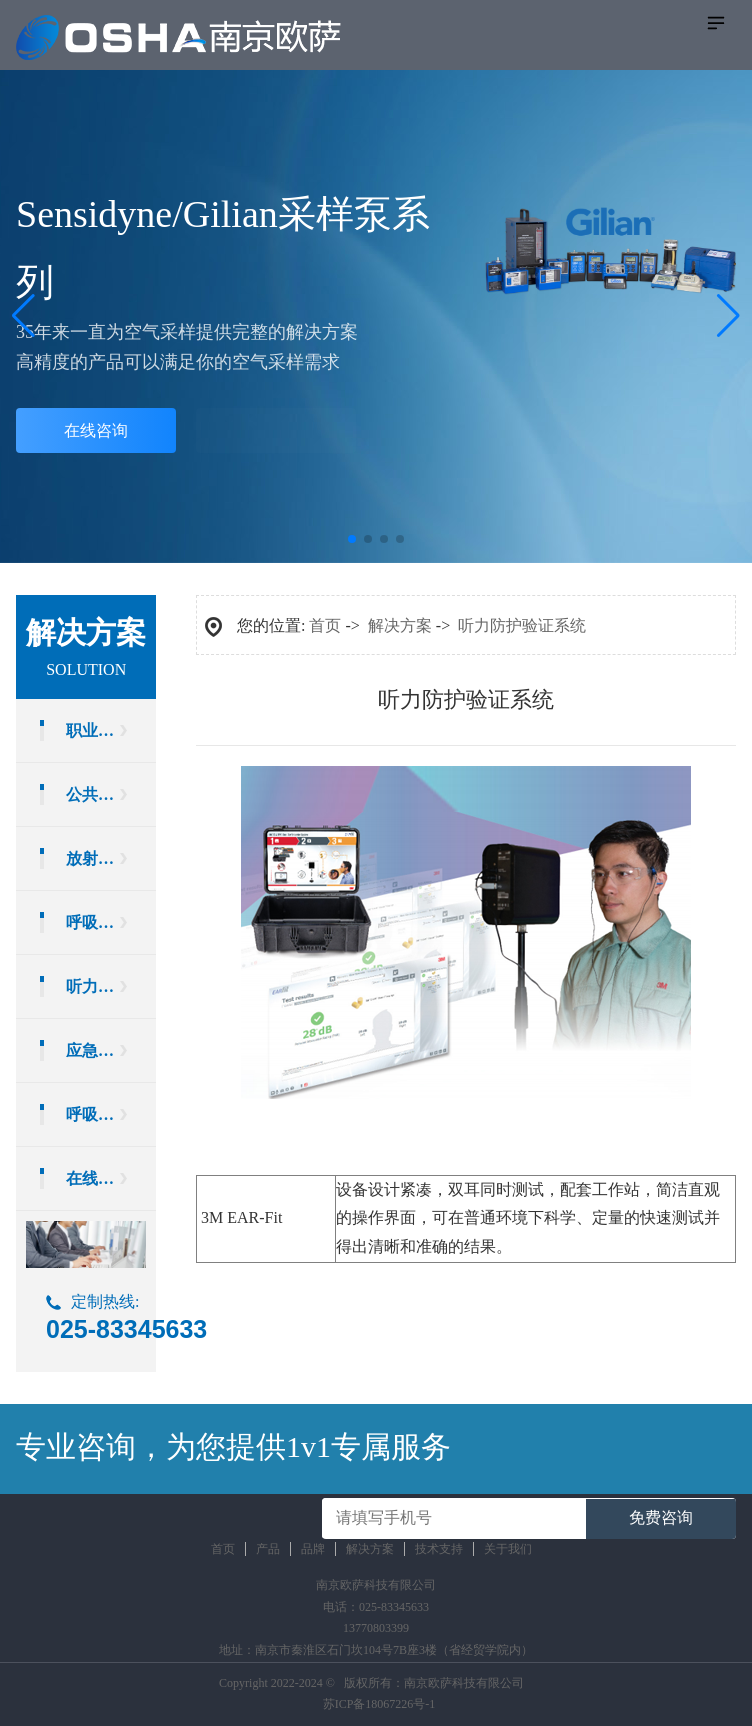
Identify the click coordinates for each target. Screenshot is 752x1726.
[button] (728, 316)
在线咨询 (96, 430)
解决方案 (400, 625)
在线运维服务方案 (111, 1178)
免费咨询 (661, 1517)
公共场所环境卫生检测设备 (111, 794)
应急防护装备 (111, 1050)
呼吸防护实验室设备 (111, 1114)
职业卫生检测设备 (111, 730)
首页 (325, 625)
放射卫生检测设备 (111, 858)
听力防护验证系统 (111, 986)
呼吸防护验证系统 (111, 922)
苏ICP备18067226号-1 (379, 1704)
